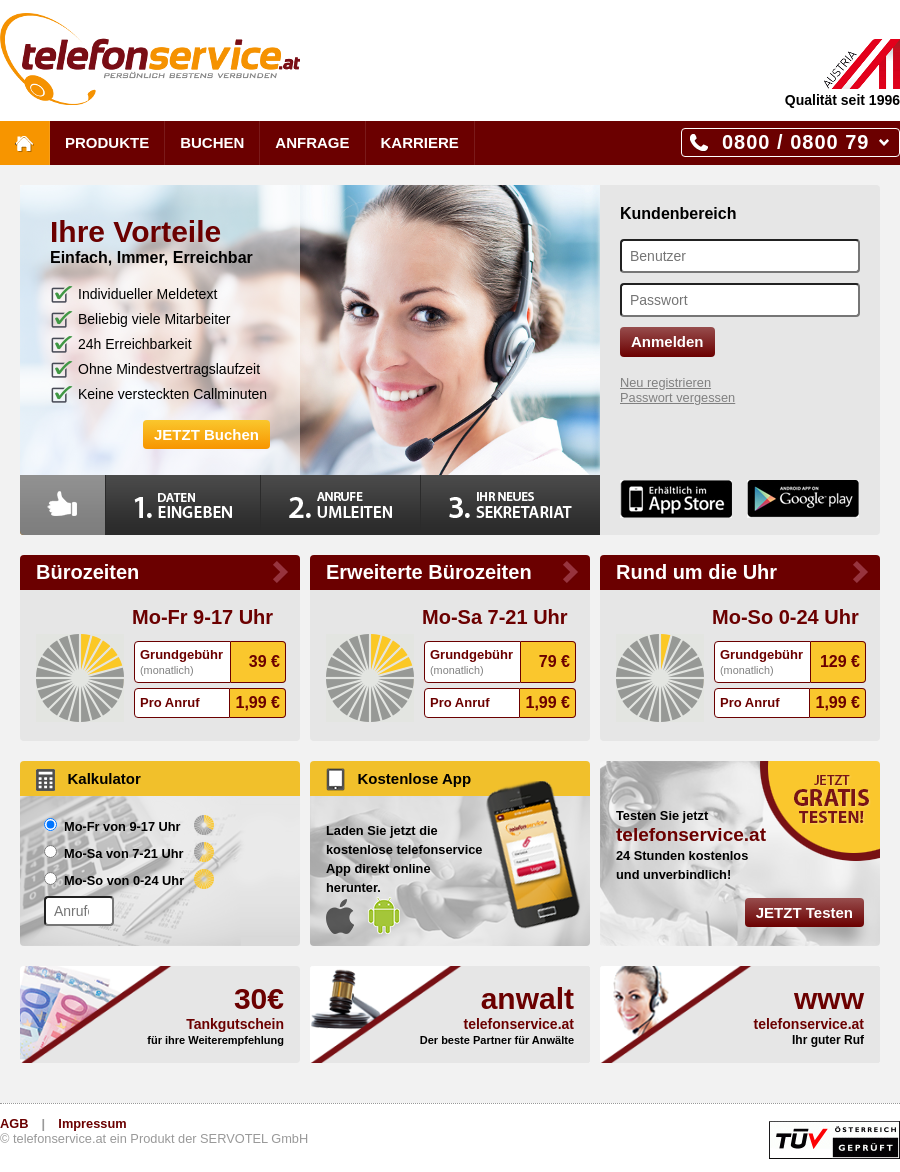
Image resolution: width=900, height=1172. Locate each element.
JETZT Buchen (206, 434)
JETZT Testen (804, 912)
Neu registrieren (665, 382)
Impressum (92, 1123)
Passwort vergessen (677, 397)
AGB (14, 1123)
